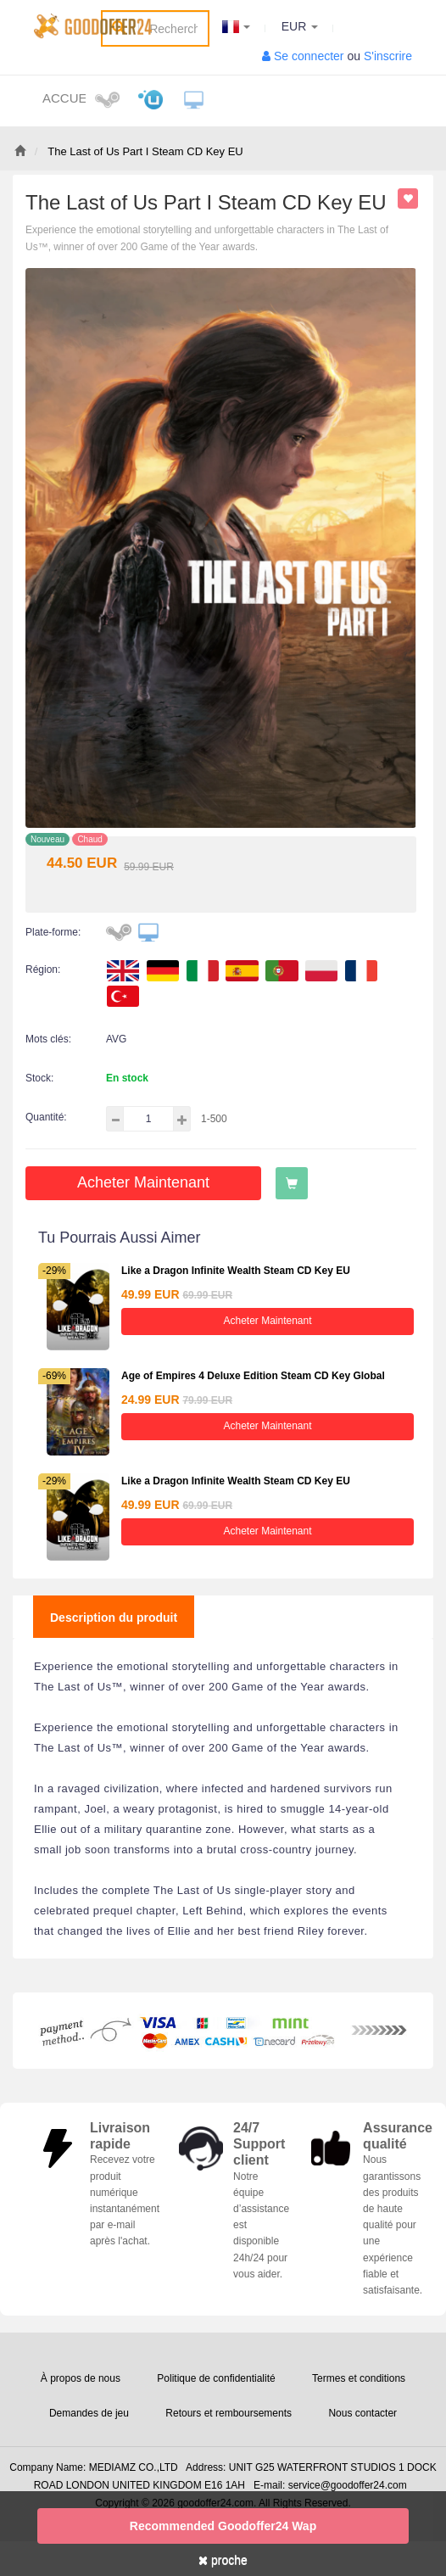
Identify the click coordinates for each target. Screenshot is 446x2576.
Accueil (64, 98)
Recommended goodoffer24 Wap (223, 2526)
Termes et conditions (358, 2378)
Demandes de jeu (89, 2413)
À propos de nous (80, 2378)
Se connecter (309, 56)
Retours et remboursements (228, 2413)
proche (223, 2560)
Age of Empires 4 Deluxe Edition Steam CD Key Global (253, 1376)
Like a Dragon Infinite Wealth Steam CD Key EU (235, 1271)
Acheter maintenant (143, 1182)
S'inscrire (388, 56)
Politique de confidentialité (216, 2378)
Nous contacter (362, 2413)
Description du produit (113, 1617)
